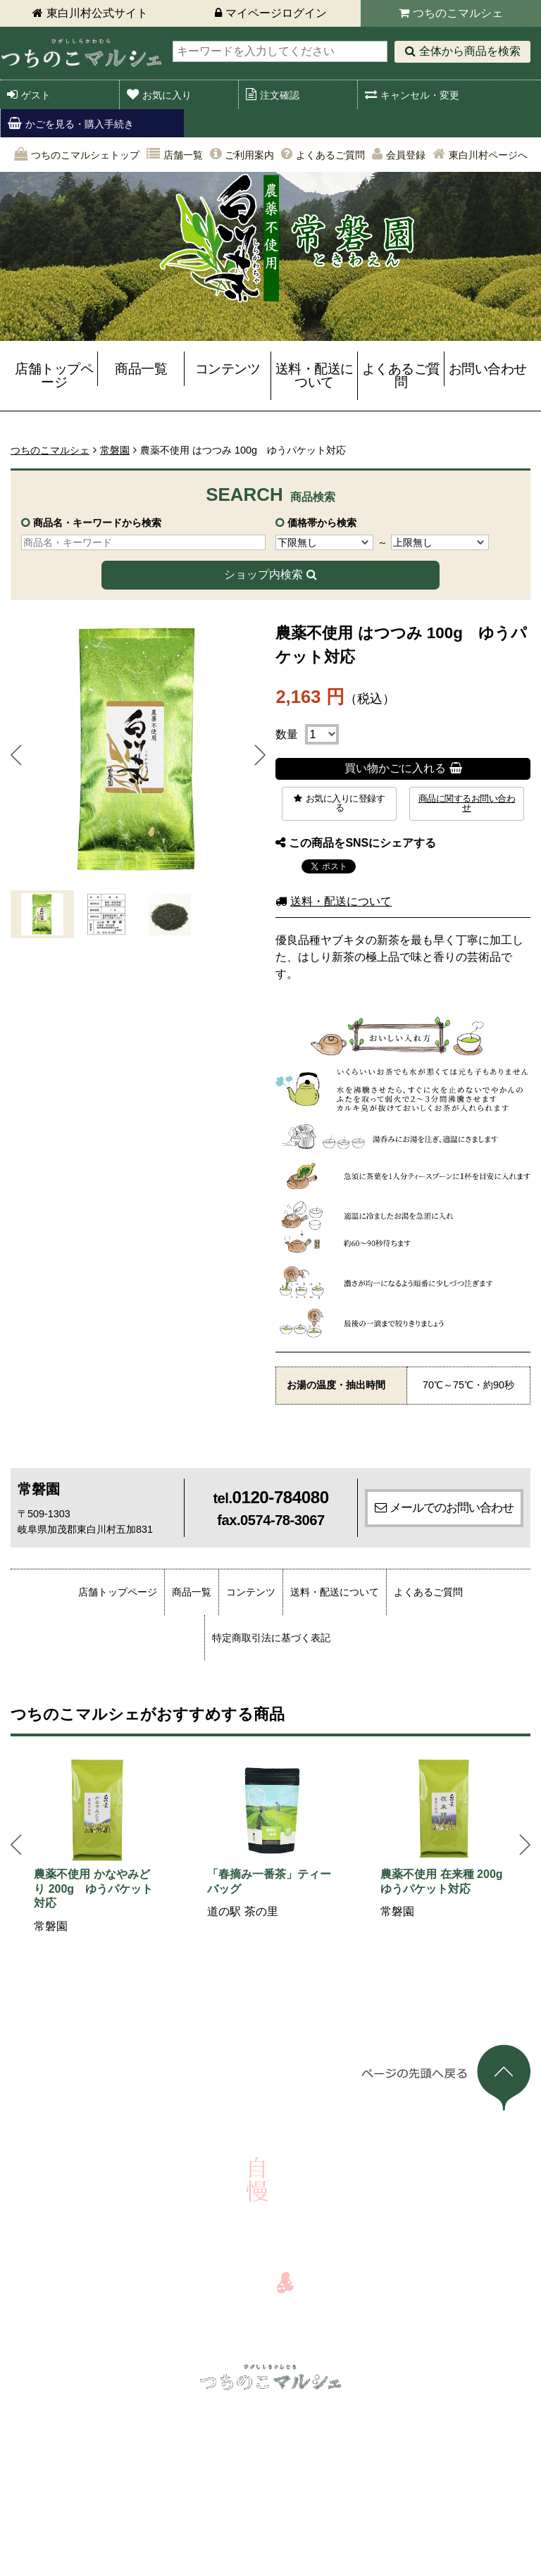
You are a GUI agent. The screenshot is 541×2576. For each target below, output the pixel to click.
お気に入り (167, 95)
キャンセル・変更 (419, 95)
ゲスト (36, 95)
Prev (16, 755)
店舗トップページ (54, 375)
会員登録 (405, 155)
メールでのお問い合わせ (452, 1507)
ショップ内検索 (263, 574)
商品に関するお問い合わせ (467, 803)
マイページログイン (276, 13)
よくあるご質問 (330, 155)
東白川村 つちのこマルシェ (81, 53)
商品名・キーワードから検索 (97, 522)
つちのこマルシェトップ (85, 155)
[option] (97, 1846)
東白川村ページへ (488, 155)
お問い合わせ (488, 368)
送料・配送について (314, 375)
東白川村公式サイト (97, 13)
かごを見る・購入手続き (79, 124)
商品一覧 (141, 368)
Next (260, 755)
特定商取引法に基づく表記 (271, 1637)
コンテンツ (228, 368)
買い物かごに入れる (395, 768)
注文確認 (279, 95)
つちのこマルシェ (458, 13)
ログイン (61, 2411)
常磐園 (115, 450)
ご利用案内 (249, 155)
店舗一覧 (183, 155)
